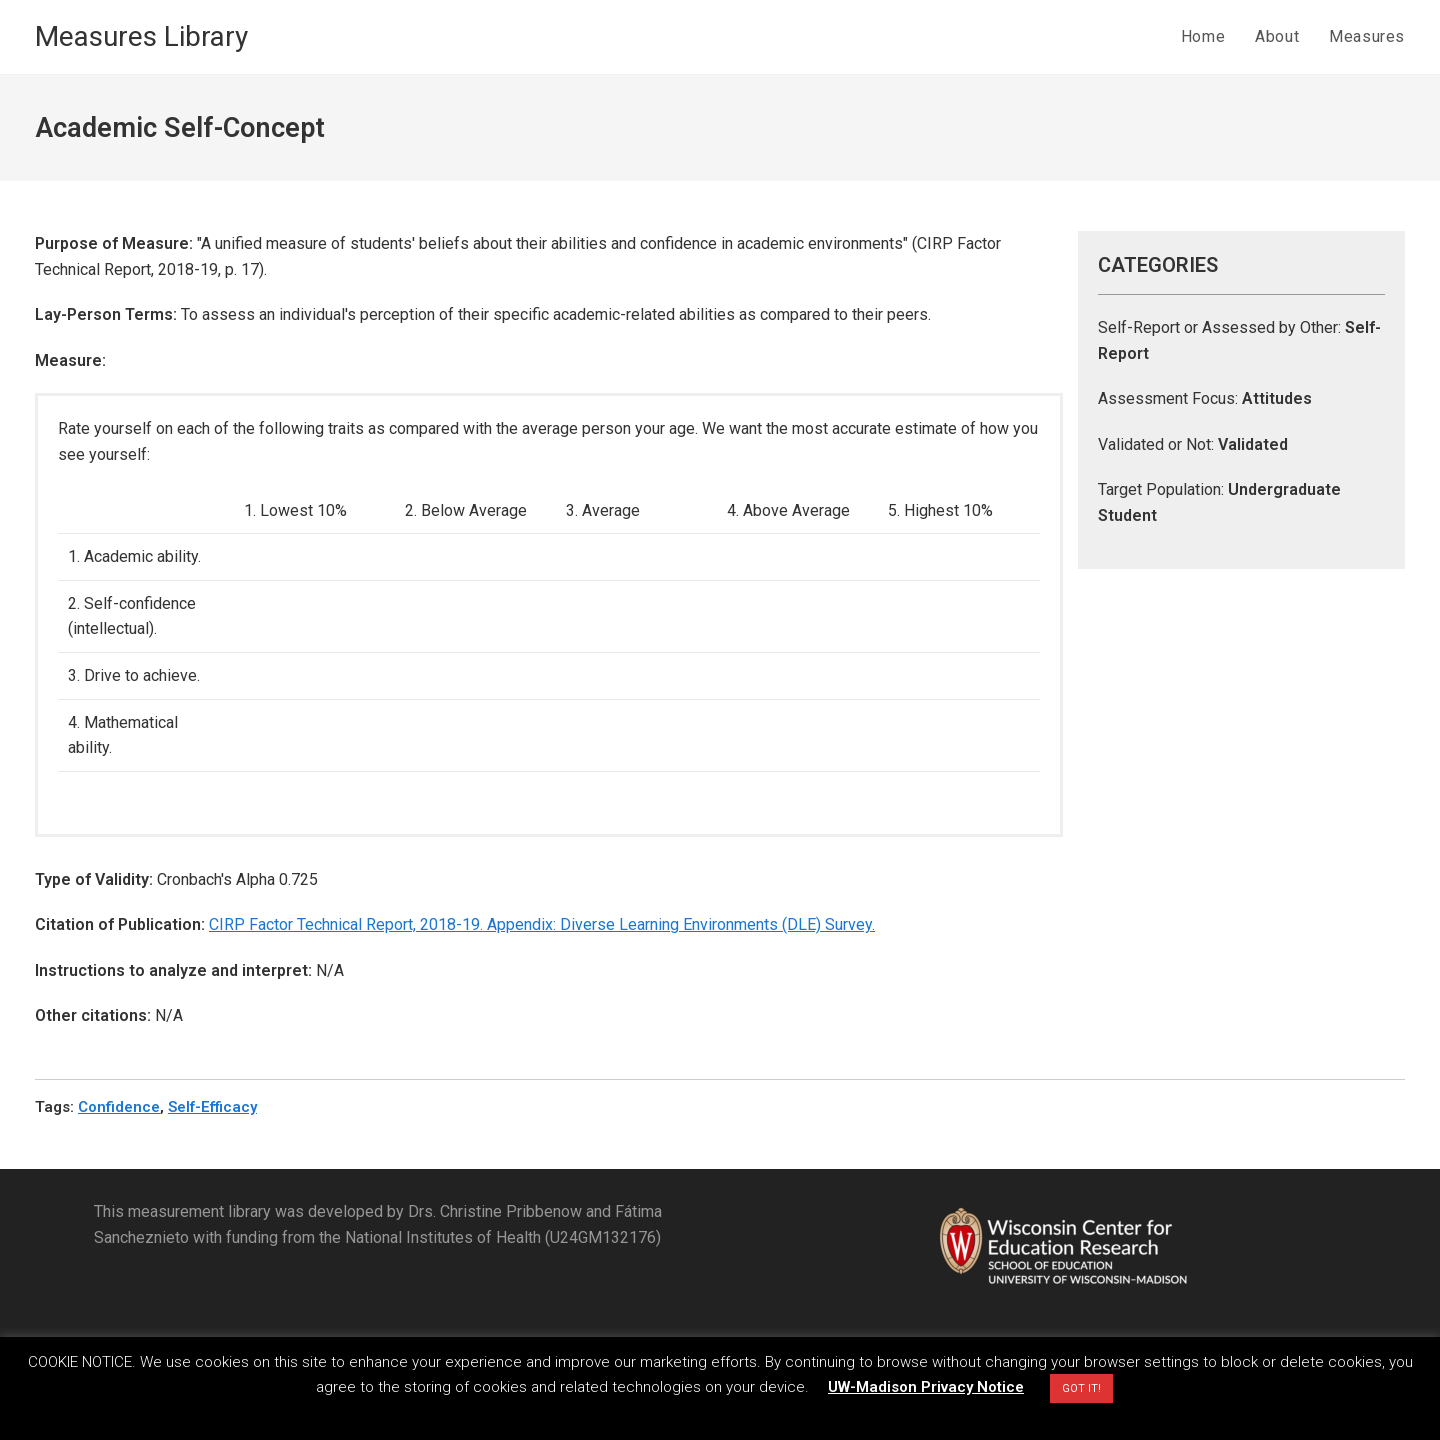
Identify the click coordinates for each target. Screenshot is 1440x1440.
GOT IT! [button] (1081, 1388)
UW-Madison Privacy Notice (926, 1387)
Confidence (119, 1107)
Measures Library (141, 36)
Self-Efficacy (212, 1107)
